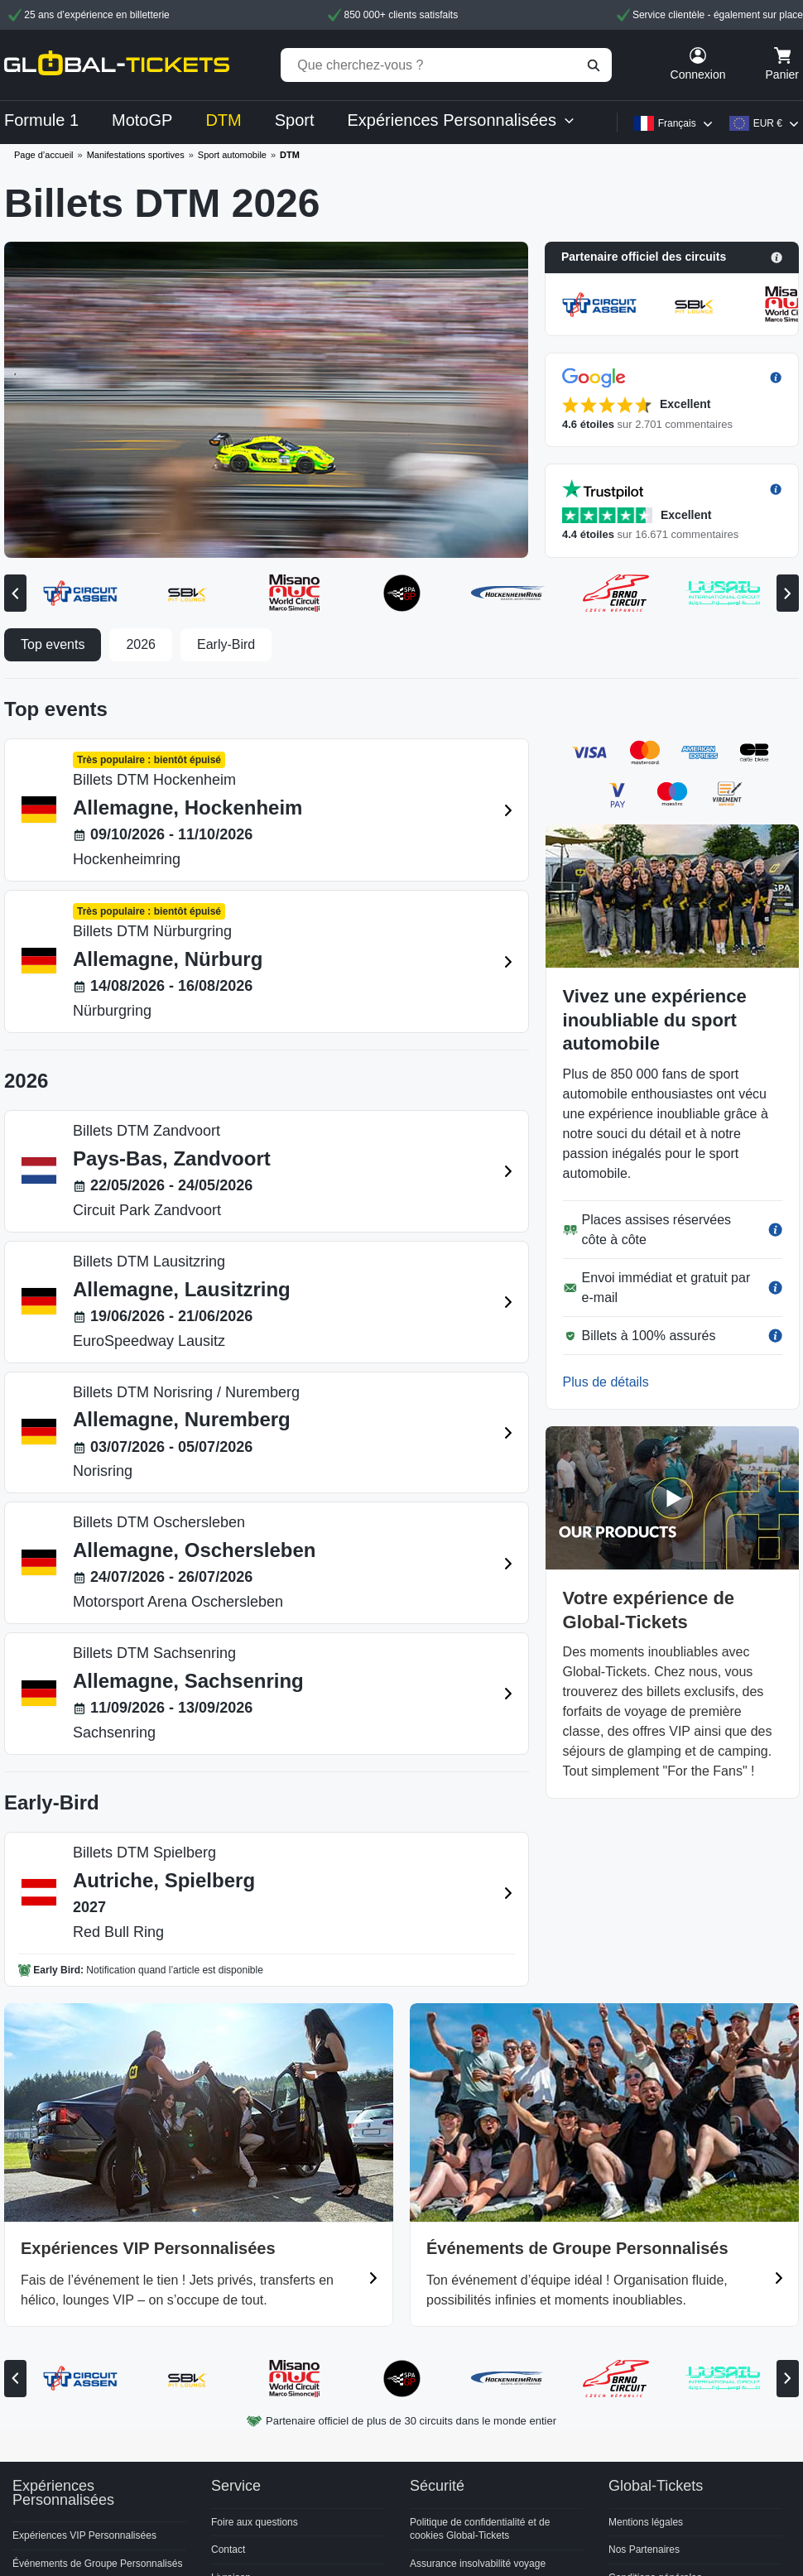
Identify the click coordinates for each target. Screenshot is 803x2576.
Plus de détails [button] (606, 1382)
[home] (116, 64)
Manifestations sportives (136, 155)
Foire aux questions (254, 2522)
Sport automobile (232, 155)
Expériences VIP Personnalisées (84, 2535)
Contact (228, 2549)
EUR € (767, 123)
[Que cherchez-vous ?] (446, 65)
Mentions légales (645, 2522)
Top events (52, 644)
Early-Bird (226, 644)
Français (677, 123)
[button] (672, 257)
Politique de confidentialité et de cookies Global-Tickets (480, 2529)
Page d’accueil (44, 155)
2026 (141, 644)
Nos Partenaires (644, 2549)
